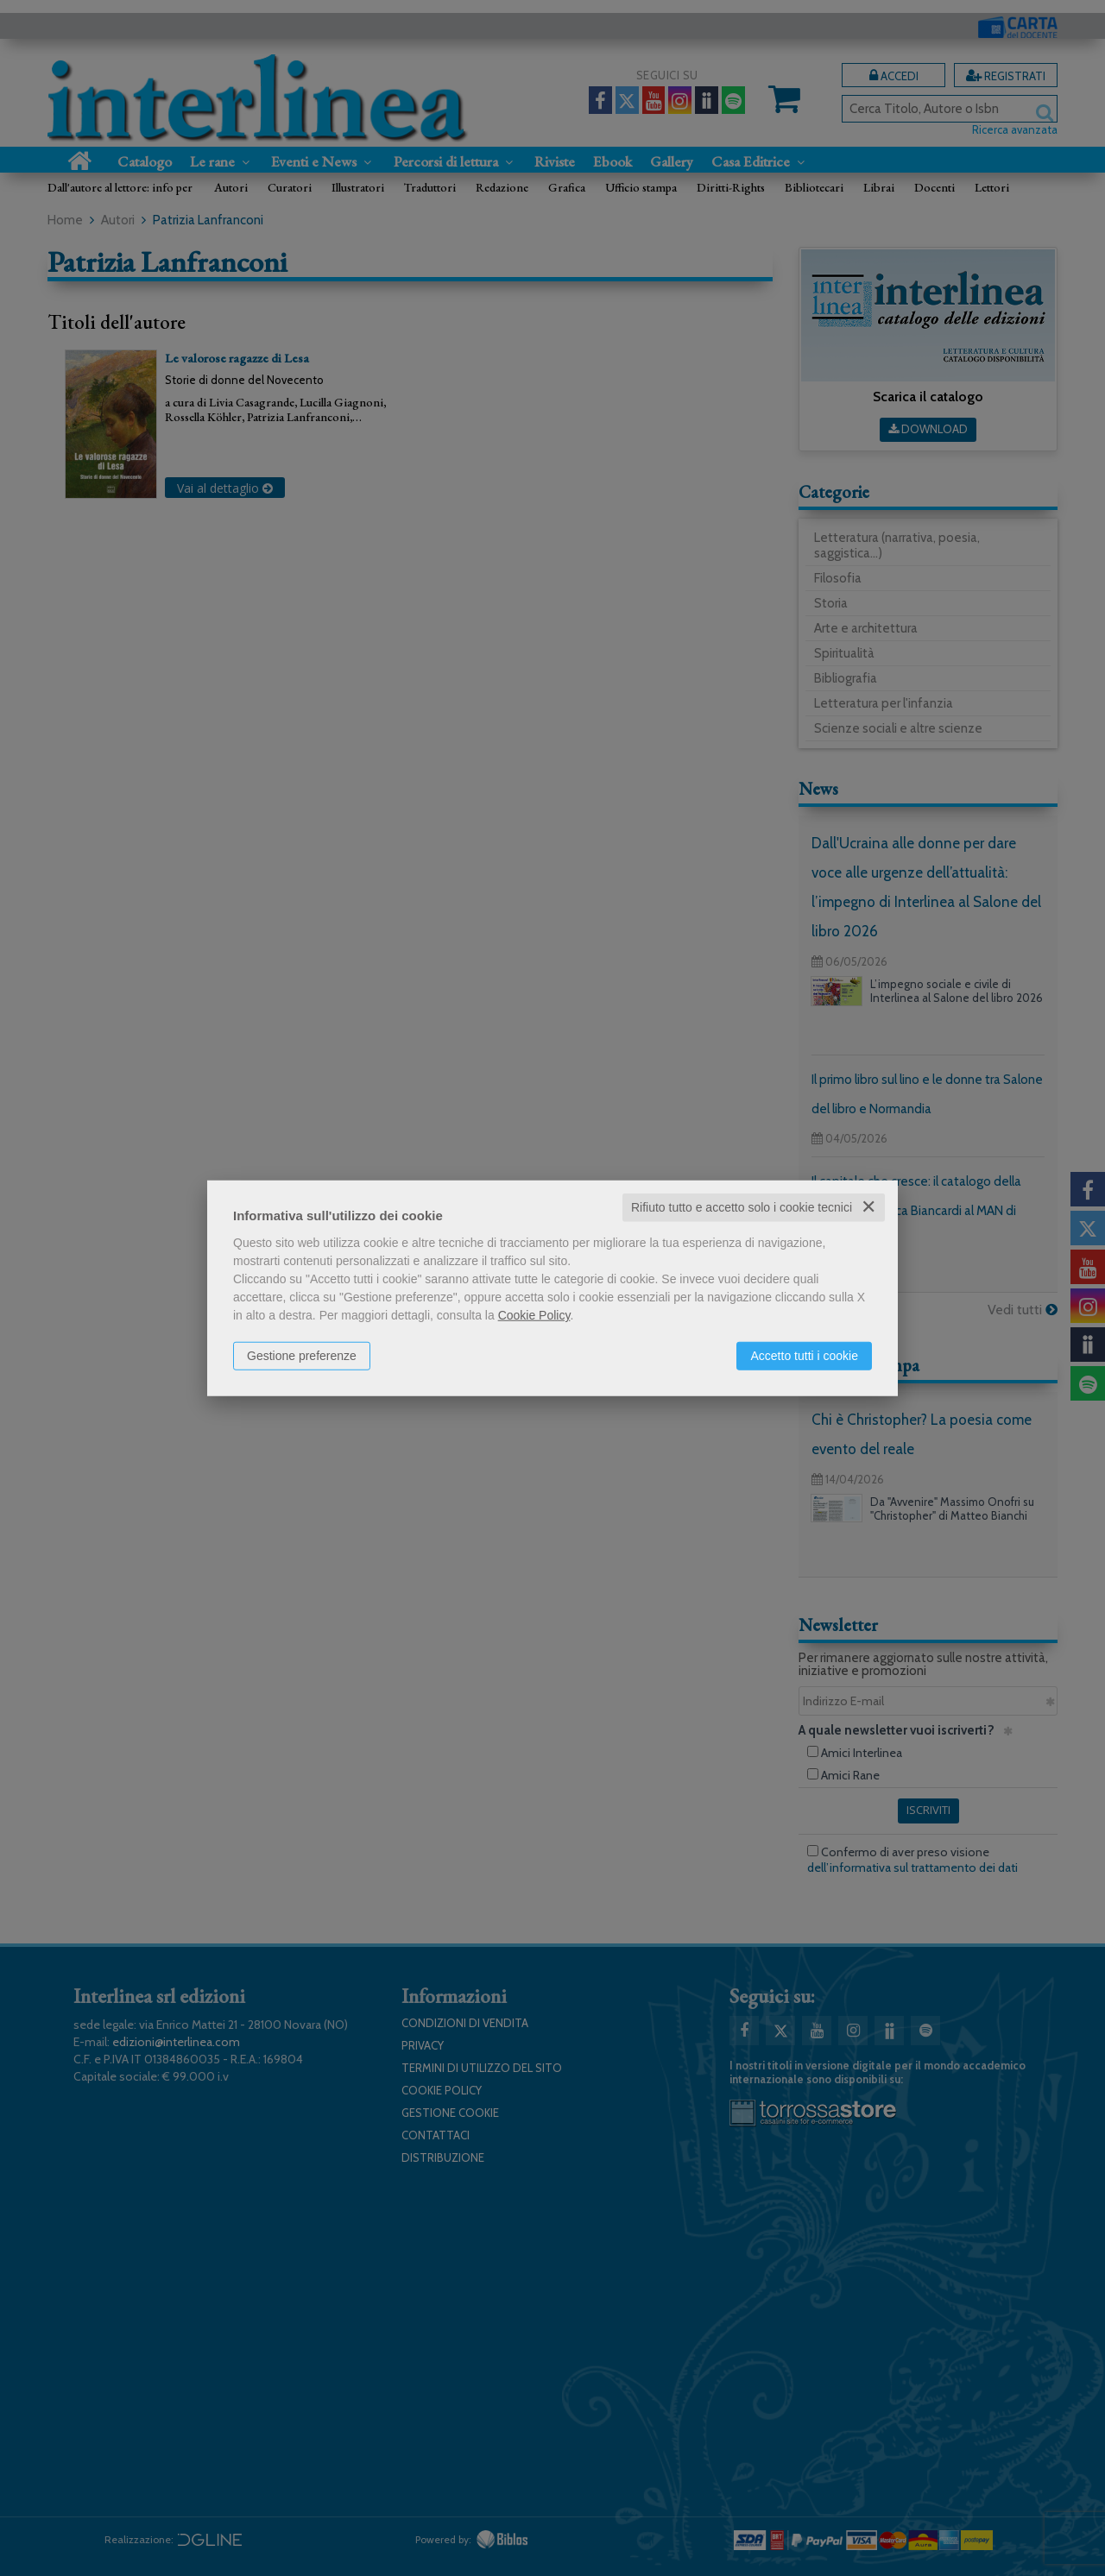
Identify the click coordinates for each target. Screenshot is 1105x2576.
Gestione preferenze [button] (302, 1356)
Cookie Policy (534, 1315)
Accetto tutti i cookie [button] (804, 1356)
